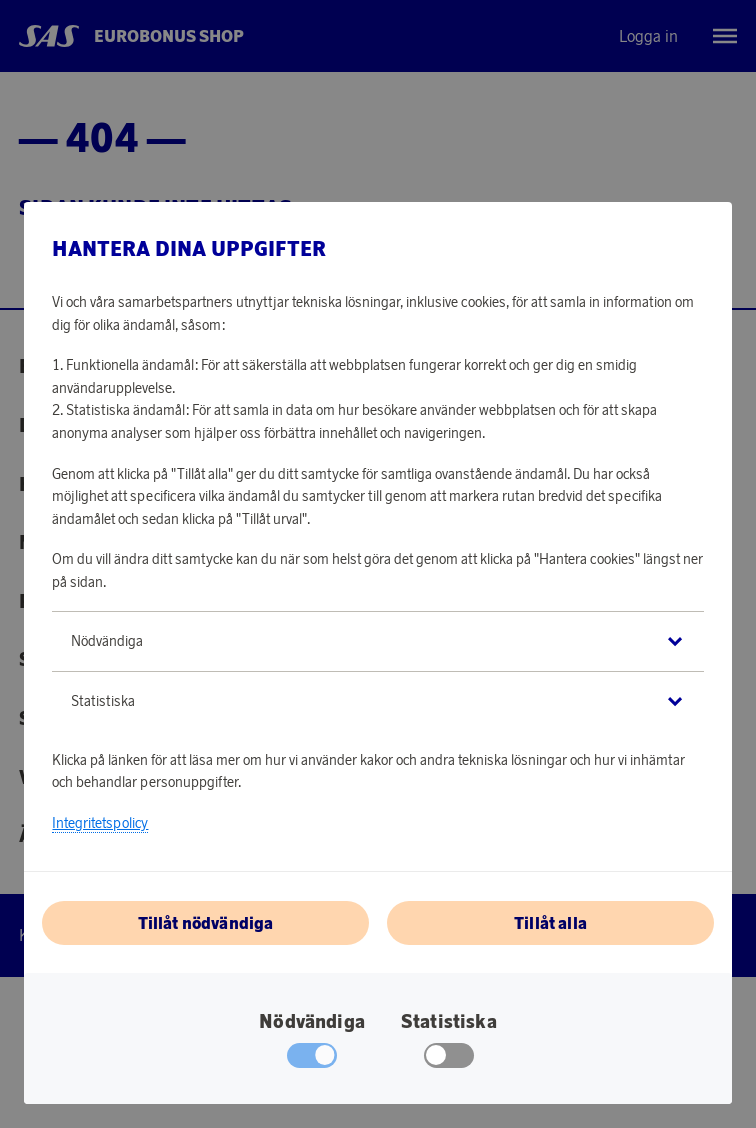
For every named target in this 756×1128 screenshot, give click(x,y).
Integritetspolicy (100, 823)
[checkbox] (449, 1060)
